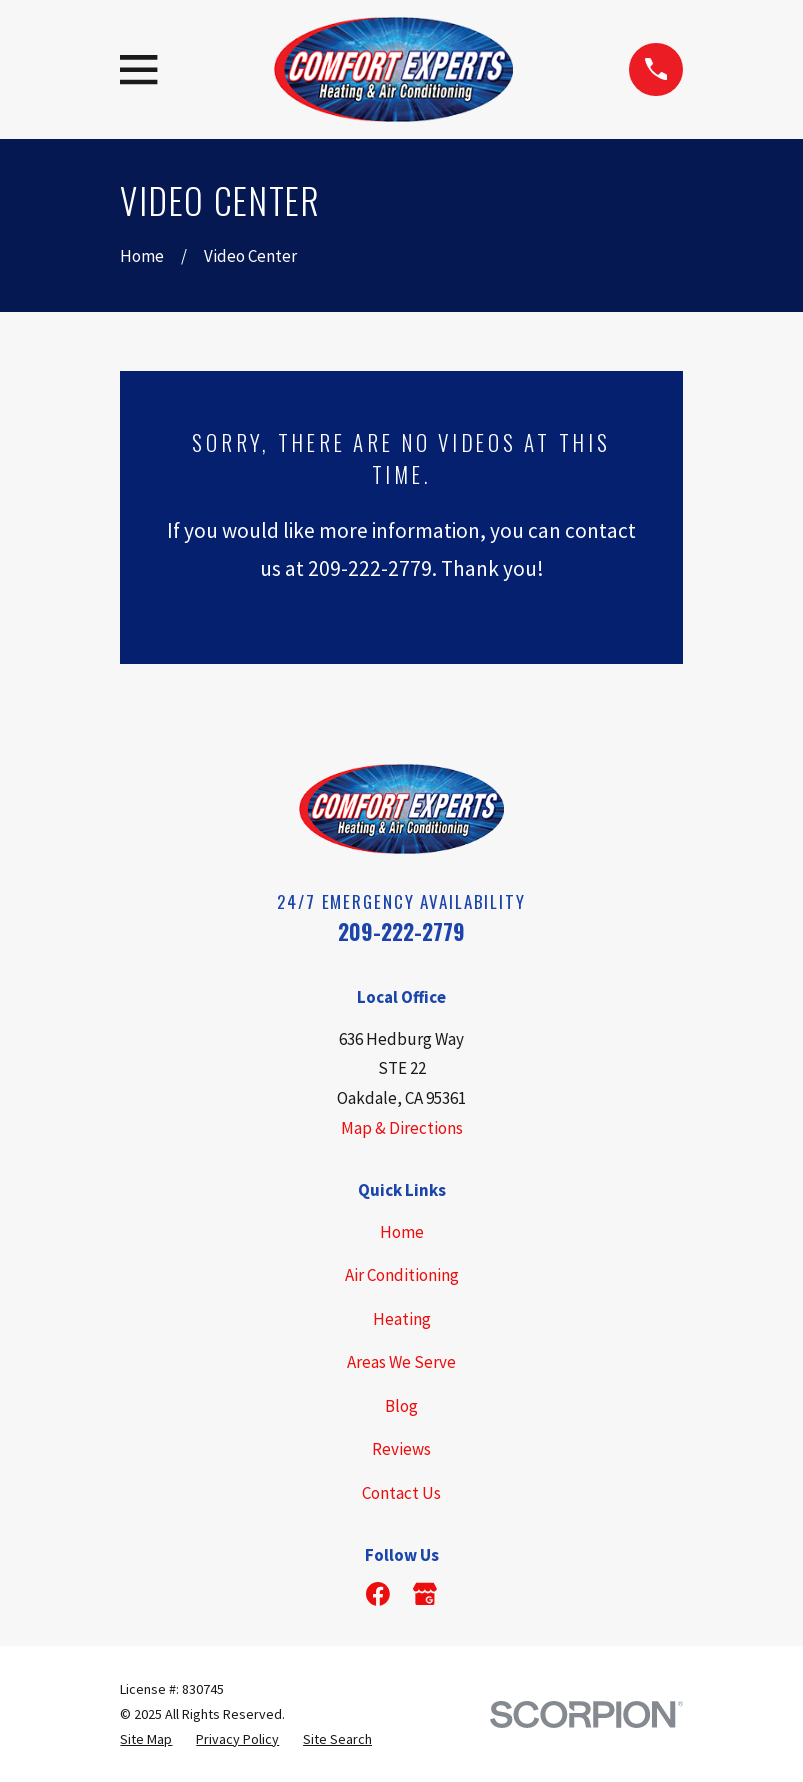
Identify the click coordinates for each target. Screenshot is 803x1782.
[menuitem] (146, 1739)
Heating (402, 1319)
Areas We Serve (401, 1362)
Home (402, 1232)
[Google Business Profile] (425, 1594)
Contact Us (401, 1493)
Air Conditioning (402, 1275)
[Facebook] (378, 1594)
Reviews (401, 1449)
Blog (401, 1406)
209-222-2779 (401, 931)
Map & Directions (402, 1128)
